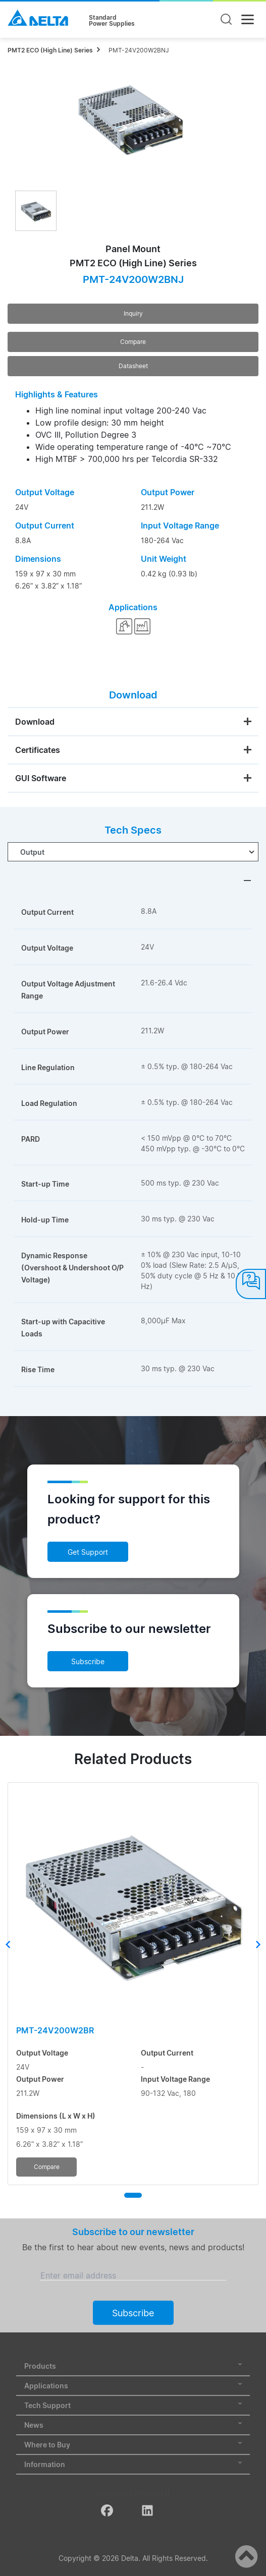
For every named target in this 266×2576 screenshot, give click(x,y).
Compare (133, 341)
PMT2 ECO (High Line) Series (50, 50)
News (133, 2425)
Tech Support (133, 2405)
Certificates (37, 750)
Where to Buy (133, 2444)
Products (133, 2366)
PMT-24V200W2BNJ (139, 50)
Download (35, 722)
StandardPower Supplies (112, 21)
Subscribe (87, 1661)
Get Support (88, 1552)
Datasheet (133, 366)
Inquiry (133, 313)
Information (133, 2464)
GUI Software (40, 778)
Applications (133, 2385)
